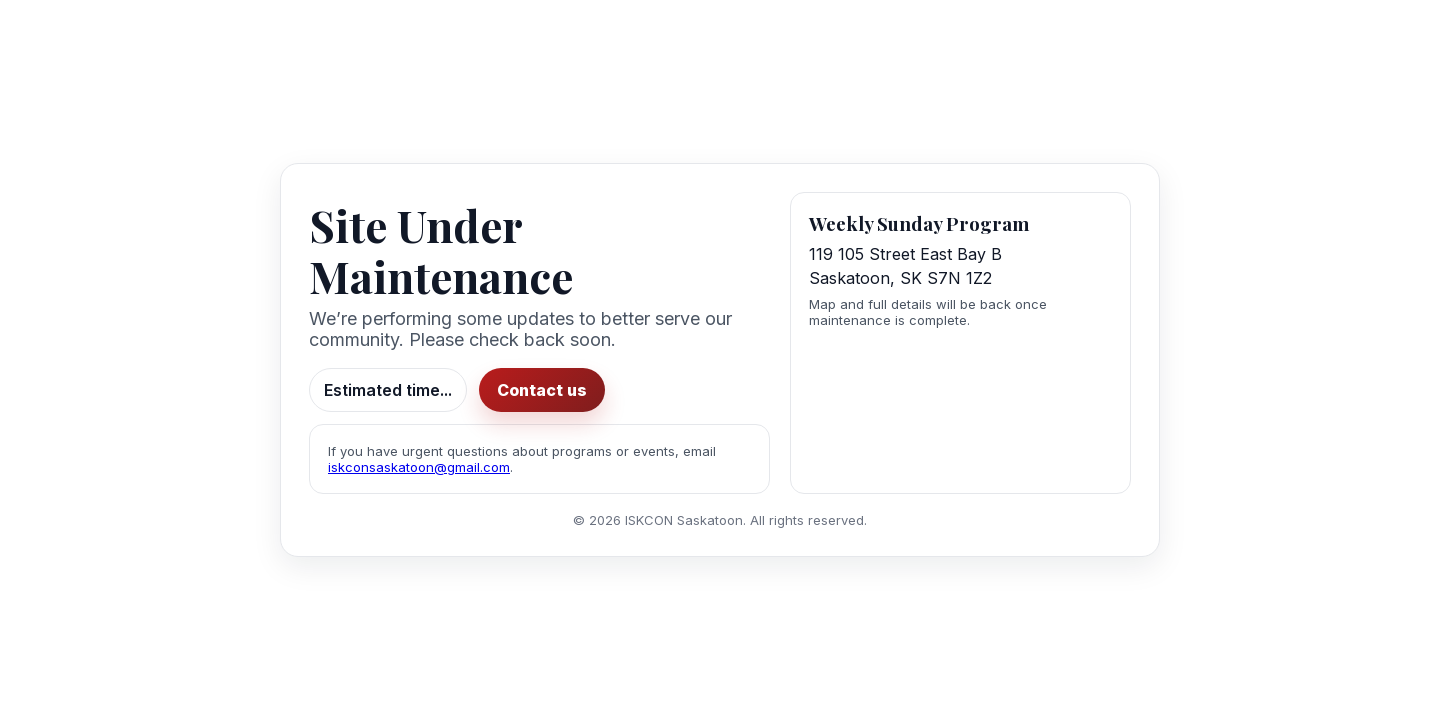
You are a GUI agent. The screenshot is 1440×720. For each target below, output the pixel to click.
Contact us (538, 390)
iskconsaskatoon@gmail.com (419, 467)
